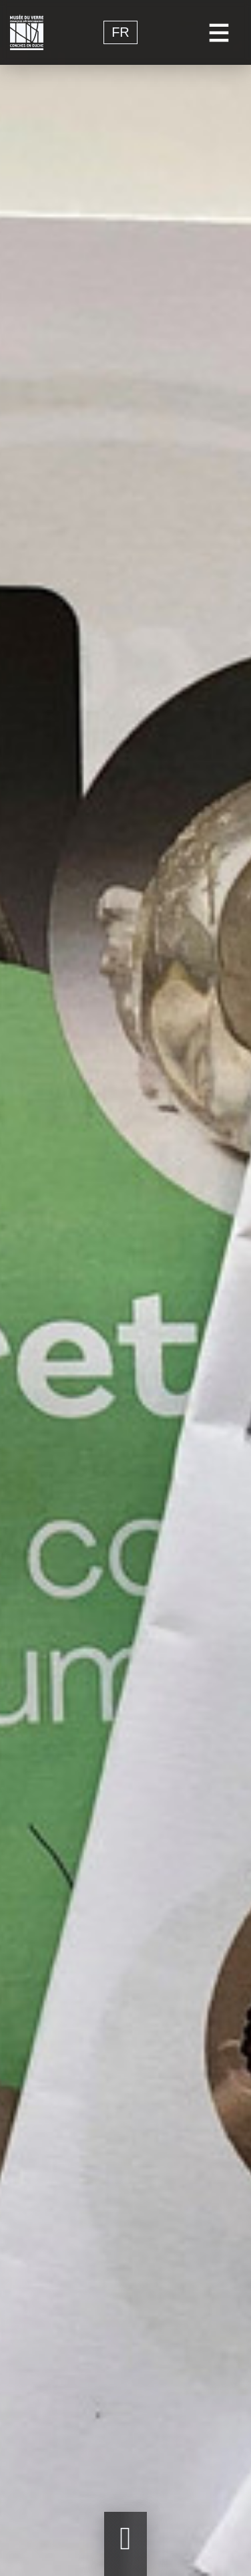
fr (120, 32)
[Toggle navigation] (219, 32)
